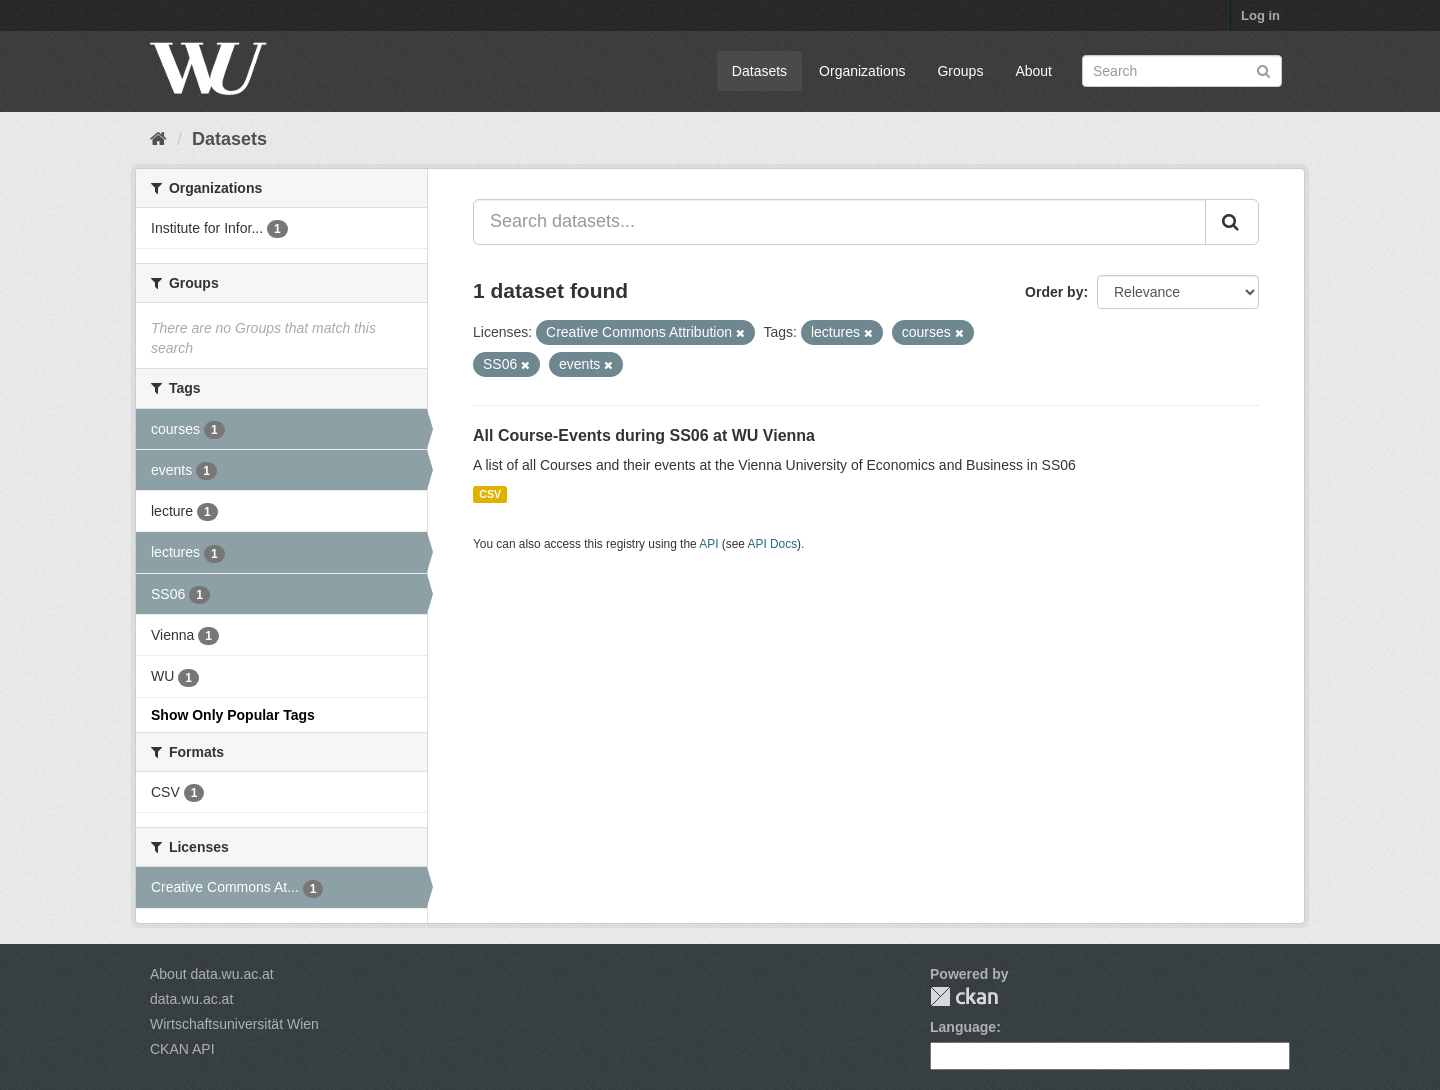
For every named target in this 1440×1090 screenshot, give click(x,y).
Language (963, 1027)
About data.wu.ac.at (212, 974)
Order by (1054, 292)
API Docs (773, 544)
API (708, 544)
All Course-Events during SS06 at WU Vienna (644, 435)
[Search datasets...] (839, 222)
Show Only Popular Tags (233, 715)
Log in (1260, 15)
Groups (960, 71)
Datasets (759, 71)
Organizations (862, 71)
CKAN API (182, 1049)
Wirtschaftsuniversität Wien (234, 1024)
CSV (490, 494)
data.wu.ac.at (191, 999)
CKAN (964, 996)
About (1033, 71)
